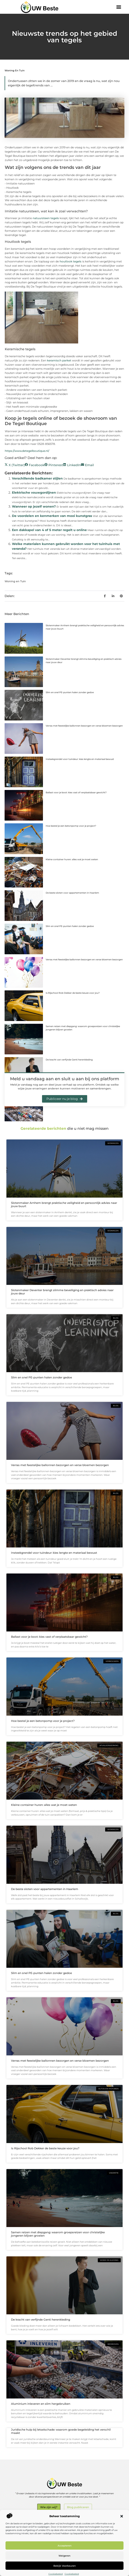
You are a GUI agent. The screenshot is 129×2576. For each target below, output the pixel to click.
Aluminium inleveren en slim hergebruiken (40, 2403)
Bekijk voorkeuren (64, 2565)
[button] (121, 2516)
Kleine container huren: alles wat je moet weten (72, 859)
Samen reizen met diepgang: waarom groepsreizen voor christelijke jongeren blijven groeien (58, 2234)
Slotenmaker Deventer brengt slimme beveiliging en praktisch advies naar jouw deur (62, 1291)
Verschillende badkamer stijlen (37, 478)
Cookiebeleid (55, 2574)
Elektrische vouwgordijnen (34, 492)
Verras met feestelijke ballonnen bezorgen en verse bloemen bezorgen (84, 725)
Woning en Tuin (15, 70)
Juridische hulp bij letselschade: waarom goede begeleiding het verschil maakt (61, 2431)
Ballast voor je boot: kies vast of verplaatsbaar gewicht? (76, 792)
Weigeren (64, 2555)
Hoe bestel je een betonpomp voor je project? (71, 825)
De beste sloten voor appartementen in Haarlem (72, 892)
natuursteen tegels (46, 218)
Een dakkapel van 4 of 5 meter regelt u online (49, 530)
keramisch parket (59, 360)
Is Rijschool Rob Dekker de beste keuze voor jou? (73, 992)
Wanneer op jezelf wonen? (34, 506)
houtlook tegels (70, 261)
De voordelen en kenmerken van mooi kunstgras (52, 516)
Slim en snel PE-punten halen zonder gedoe (70, 692)
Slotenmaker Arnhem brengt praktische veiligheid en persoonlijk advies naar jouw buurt (64, 1204)
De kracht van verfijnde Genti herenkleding (69, 1059)
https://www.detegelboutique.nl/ (27, 451)
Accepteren (65, 2545)
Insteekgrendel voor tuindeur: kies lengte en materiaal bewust (80, 759)
